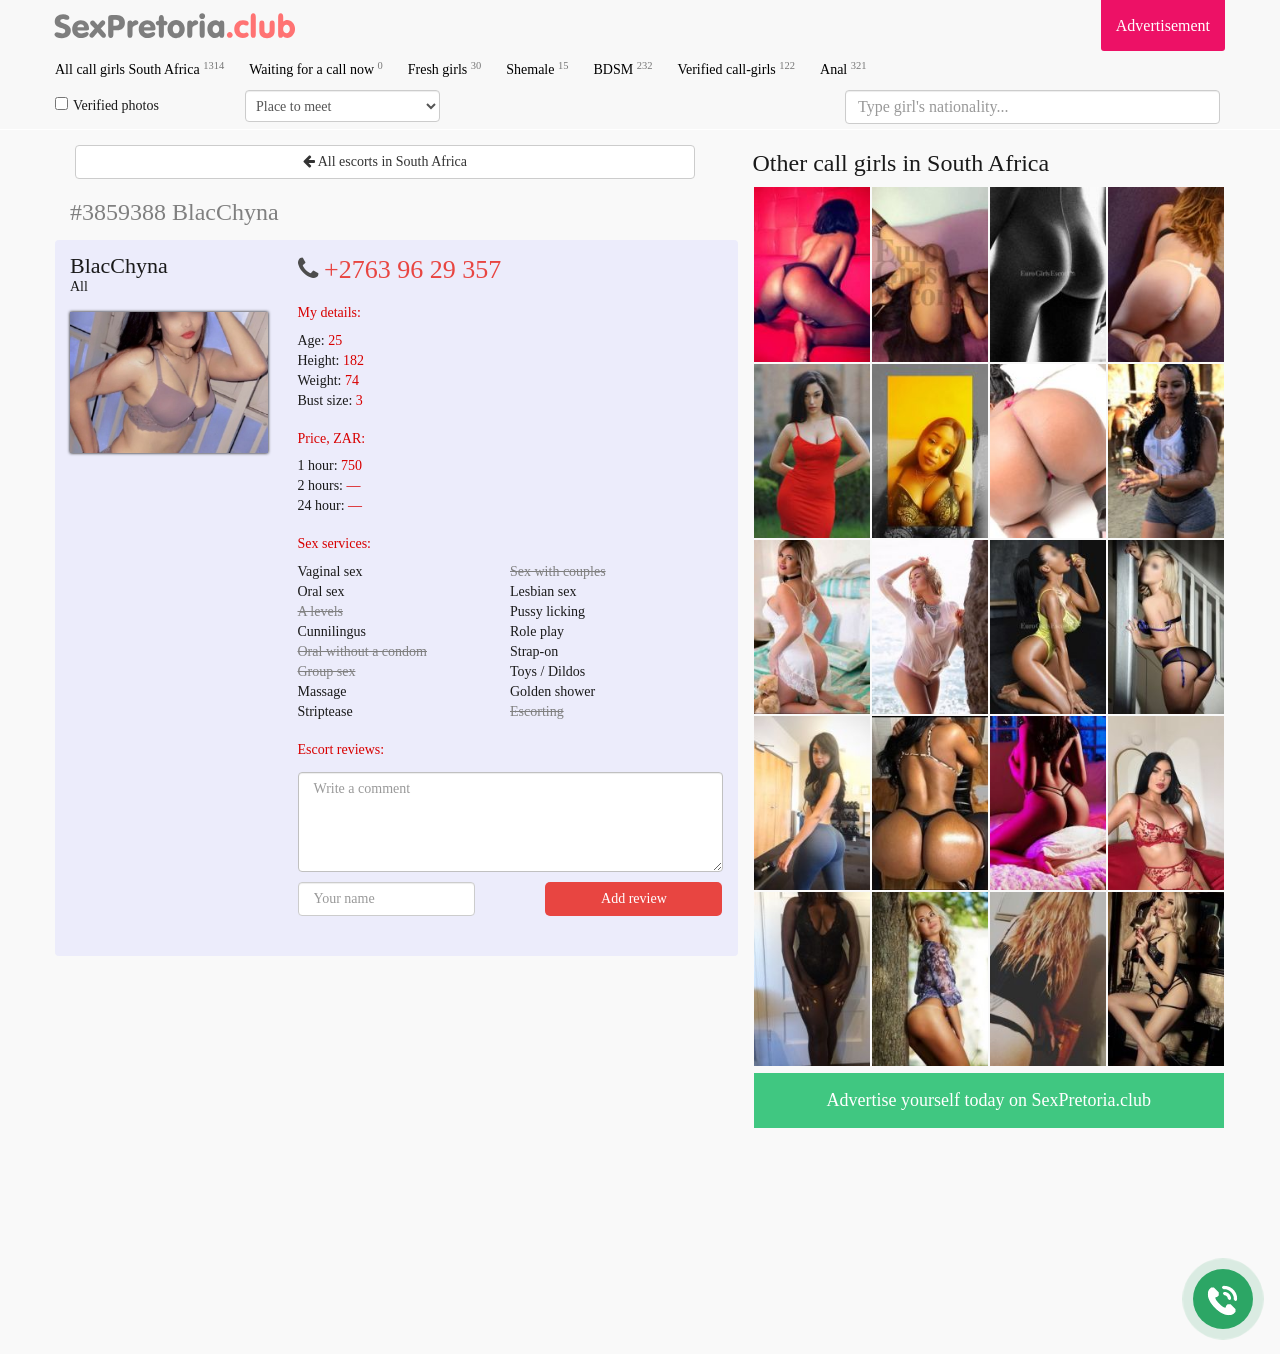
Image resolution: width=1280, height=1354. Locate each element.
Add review (634, 898)
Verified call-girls (736, 68)
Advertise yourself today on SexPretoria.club (989, 1100)
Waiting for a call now (316, 68)
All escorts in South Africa (385, 161)
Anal (843, 68)
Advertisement (1163, 25)
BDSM (622, 68)
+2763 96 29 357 (412, 269)
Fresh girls (445, 68)
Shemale (537, 68)
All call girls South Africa (139, 68)
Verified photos (107, 105)
